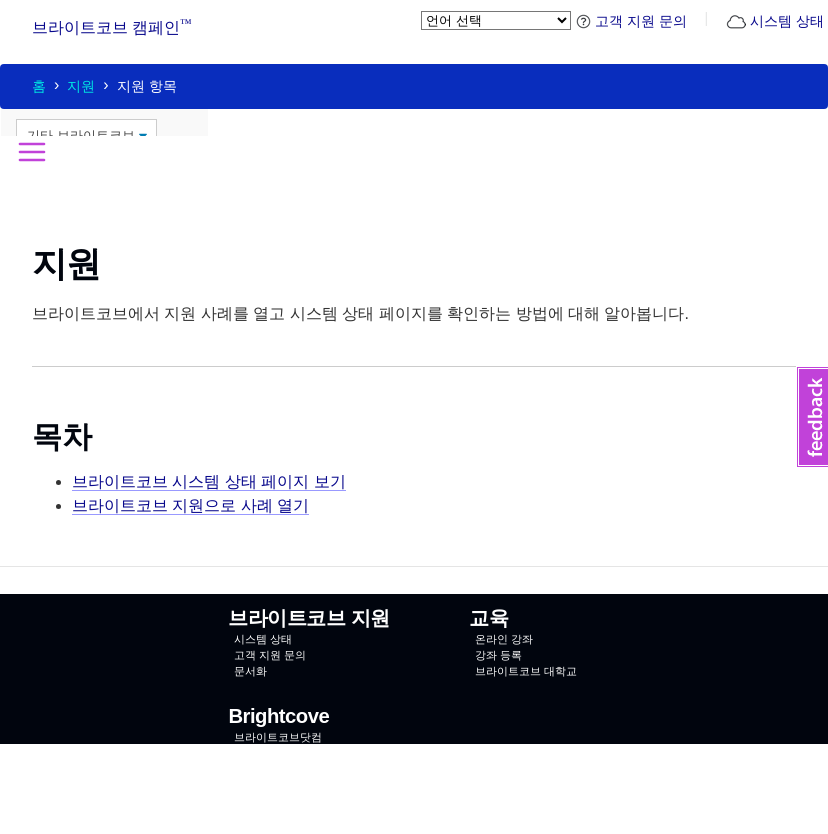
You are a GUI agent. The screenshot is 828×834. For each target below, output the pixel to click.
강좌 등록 (498, 655)
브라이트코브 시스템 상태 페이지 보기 (209, 481)
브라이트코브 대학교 (526, 671)
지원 (81, 86)
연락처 (250, 753)
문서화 (250, 671)
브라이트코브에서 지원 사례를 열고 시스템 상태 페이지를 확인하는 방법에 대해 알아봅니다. (360, 313)
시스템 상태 (775, 21)
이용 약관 (461, 817)
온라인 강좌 (504, 639)
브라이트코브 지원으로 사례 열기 (190, 505)
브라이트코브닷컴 (278, 737)
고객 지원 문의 (631, 21)
